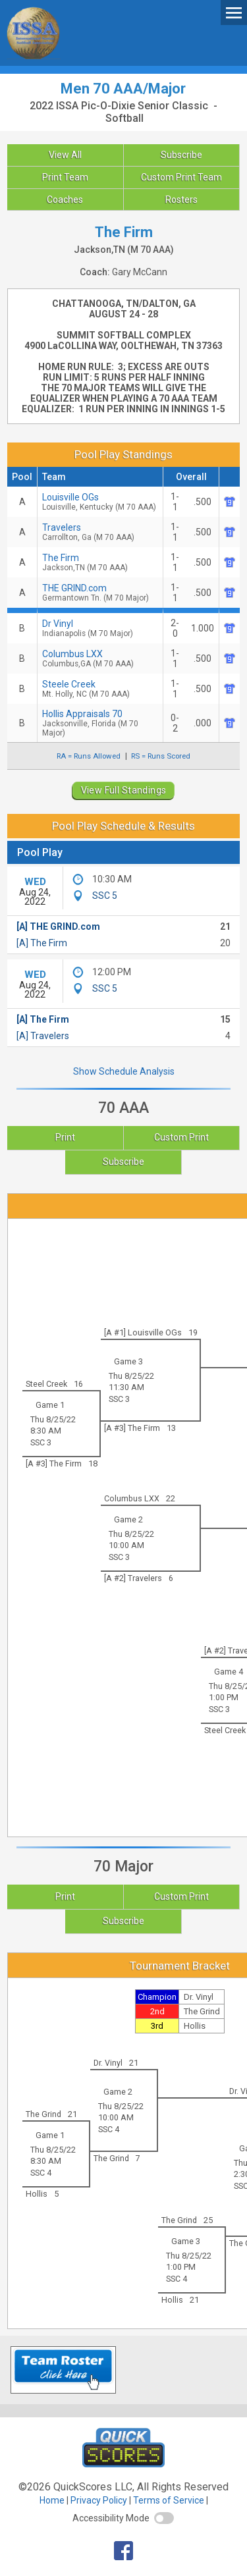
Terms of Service (168, 2500)
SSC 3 (119, 1399)
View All (65, 154)
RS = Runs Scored (160, 756)
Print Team (65, 177)
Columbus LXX (100, 658)
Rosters (181, 199)
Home (52, 2500)
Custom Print (181, 1137)
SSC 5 (104, 895)
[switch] (164, 2518)
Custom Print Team (181, 177)
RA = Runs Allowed (89, 756)
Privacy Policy (98, 2500)
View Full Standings (124, 790)
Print (65, 1137)
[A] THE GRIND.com (58, 926)
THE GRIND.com (100, 593)
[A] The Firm (41, 943)
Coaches (65, 199)
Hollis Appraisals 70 (100, 723)
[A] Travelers (42, 1036)
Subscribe (181, 154)
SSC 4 (108, 2129)
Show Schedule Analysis (124, 1071)
